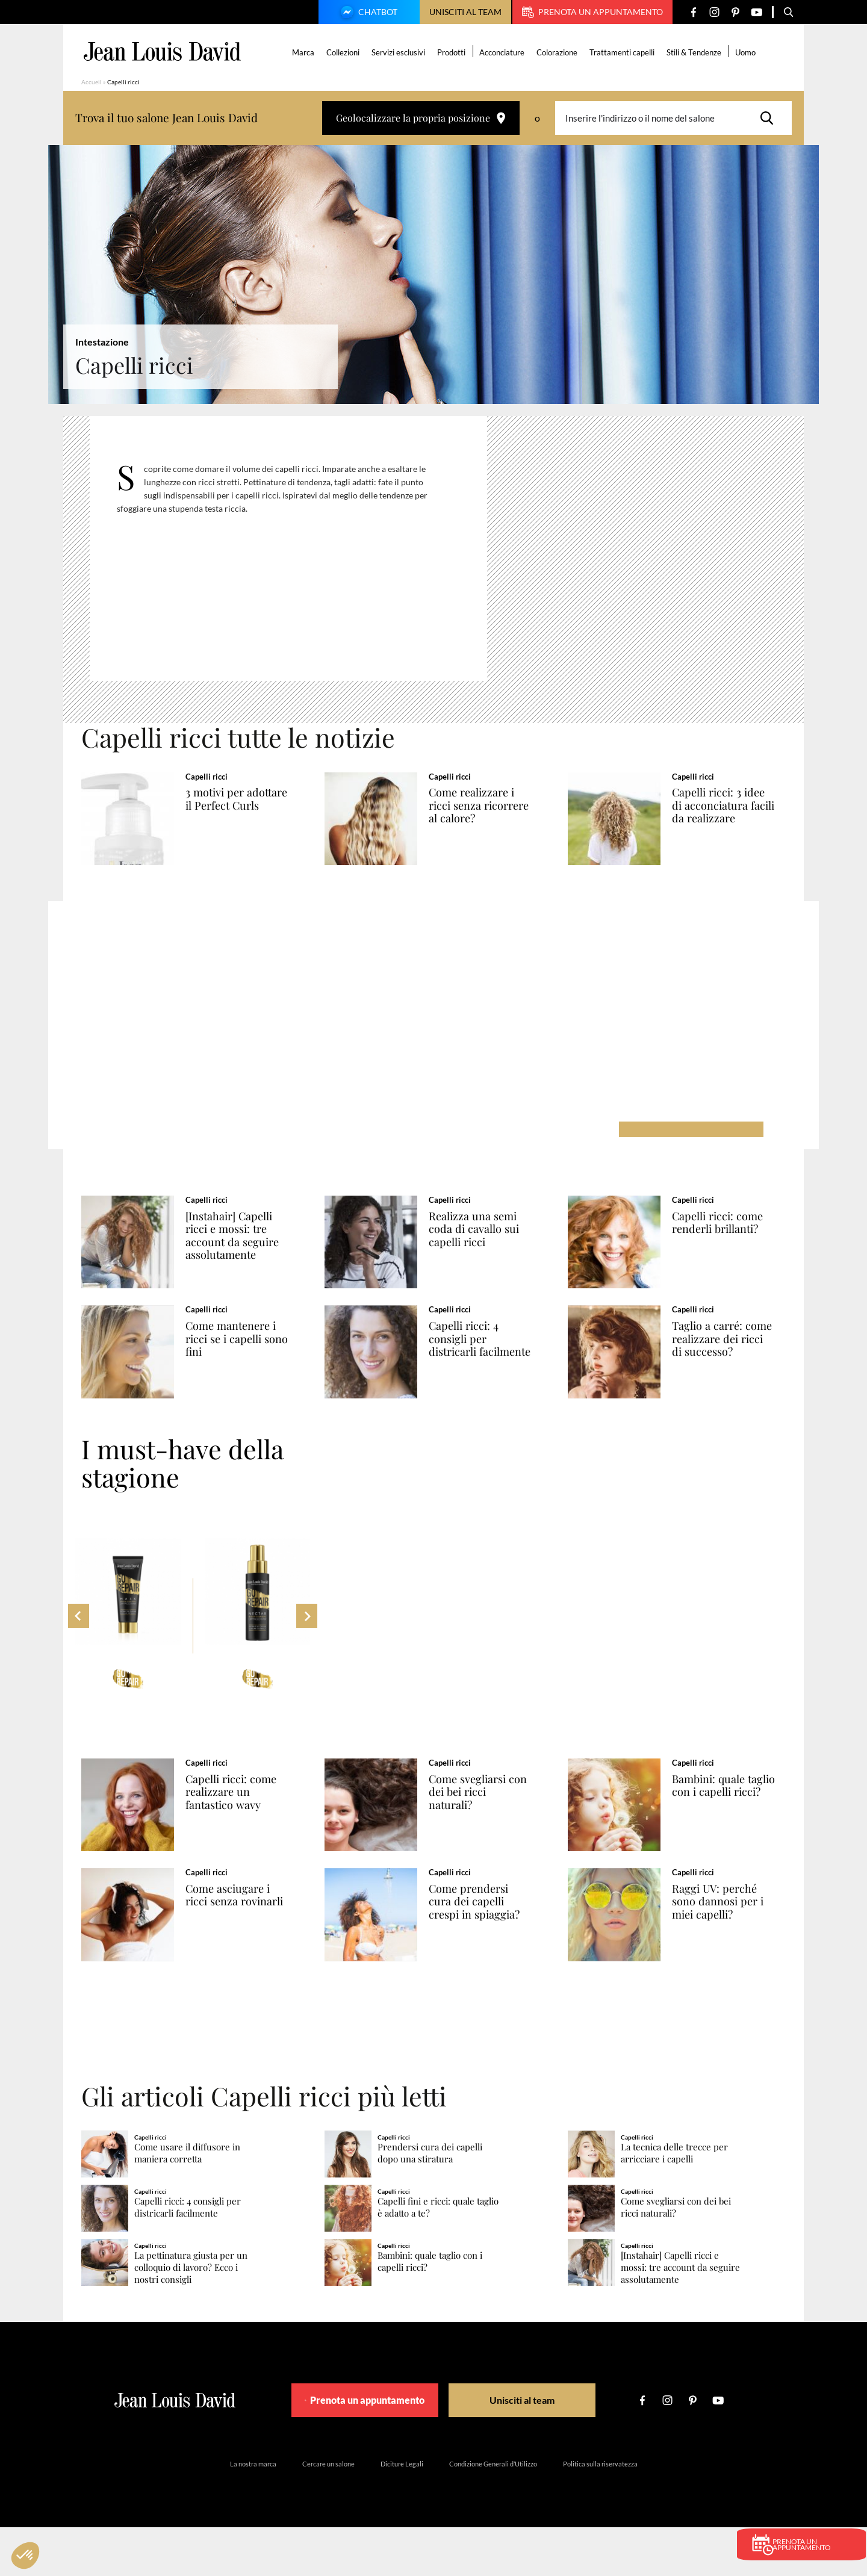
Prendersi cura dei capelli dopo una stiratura (430, 2202)
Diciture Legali (402, 2512)
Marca (305, 52)
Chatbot (367, 13)
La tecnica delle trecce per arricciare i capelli (674, 2202)
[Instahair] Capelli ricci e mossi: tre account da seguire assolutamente (244, 1245)
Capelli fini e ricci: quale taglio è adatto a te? (438, 2256)
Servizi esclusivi (400, 52)
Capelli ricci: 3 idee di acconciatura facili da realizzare (731, 805)
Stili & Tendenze (695, 52)
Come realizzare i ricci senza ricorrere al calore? (487, 805)
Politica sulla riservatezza (600, 2512)
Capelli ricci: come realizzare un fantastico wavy (243, 1821)
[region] (297, 553)
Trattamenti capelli (623, 52)
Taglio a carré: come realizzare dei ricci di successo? (733, 1358)
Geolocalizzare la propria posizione (421, 117)
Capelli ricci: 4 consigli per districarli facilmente (475, 1364)
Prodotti (453, 52)
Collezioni (344, 52)
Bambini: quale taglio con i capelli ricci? (728, 1821)
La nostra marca (253, 2512)
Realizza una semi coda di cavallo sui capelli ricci (485, 1239)
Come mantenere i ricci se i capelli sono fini (244, 1358)
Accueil (91, 81)
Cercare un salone (328, 2512)
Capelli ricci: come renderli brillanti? (729, 1232)
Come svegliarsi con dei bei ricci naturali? (490, 1821)
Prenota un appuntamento (592, 12)
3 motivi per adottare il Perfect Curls (242, 805)
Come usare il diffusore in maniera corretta (187, 2202)
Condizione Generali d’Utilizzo (493, 2512)
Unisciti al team (465, 12)
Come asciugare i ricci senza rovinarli (246, 1933)
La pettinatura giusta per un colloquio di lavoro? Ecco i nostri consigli (190, 2316)
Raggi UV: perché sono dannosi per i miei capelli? (729, 1940)
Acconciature (503, 52)
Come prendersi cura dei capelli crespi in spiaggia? (487, 1940)
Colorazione (558, 52)
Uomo (747, 52)
